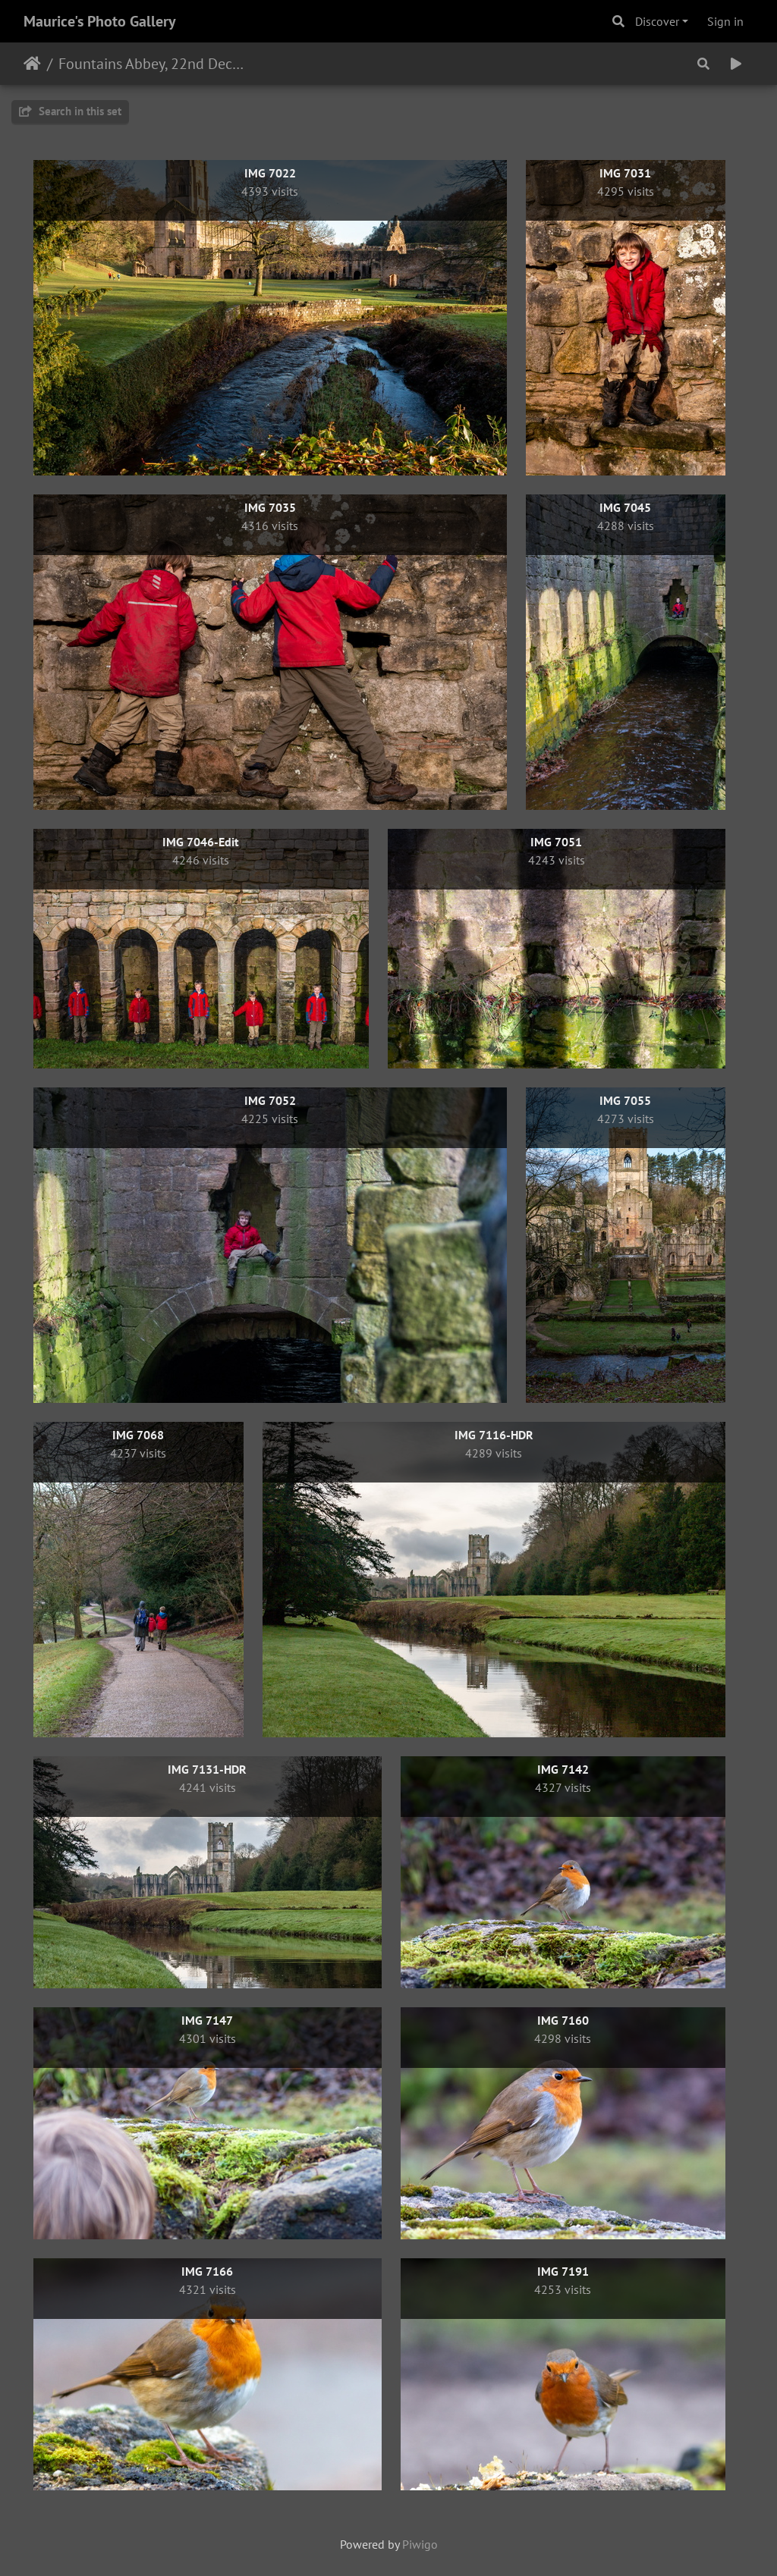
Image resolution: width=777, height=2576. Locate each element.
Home (32, 63)
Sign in (725, 21)
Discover (657, 21)
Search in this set (70, 111)
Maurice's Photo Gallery (100, 21)
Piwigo (420, 2544)
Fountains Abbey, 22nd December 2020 (152, 64)
